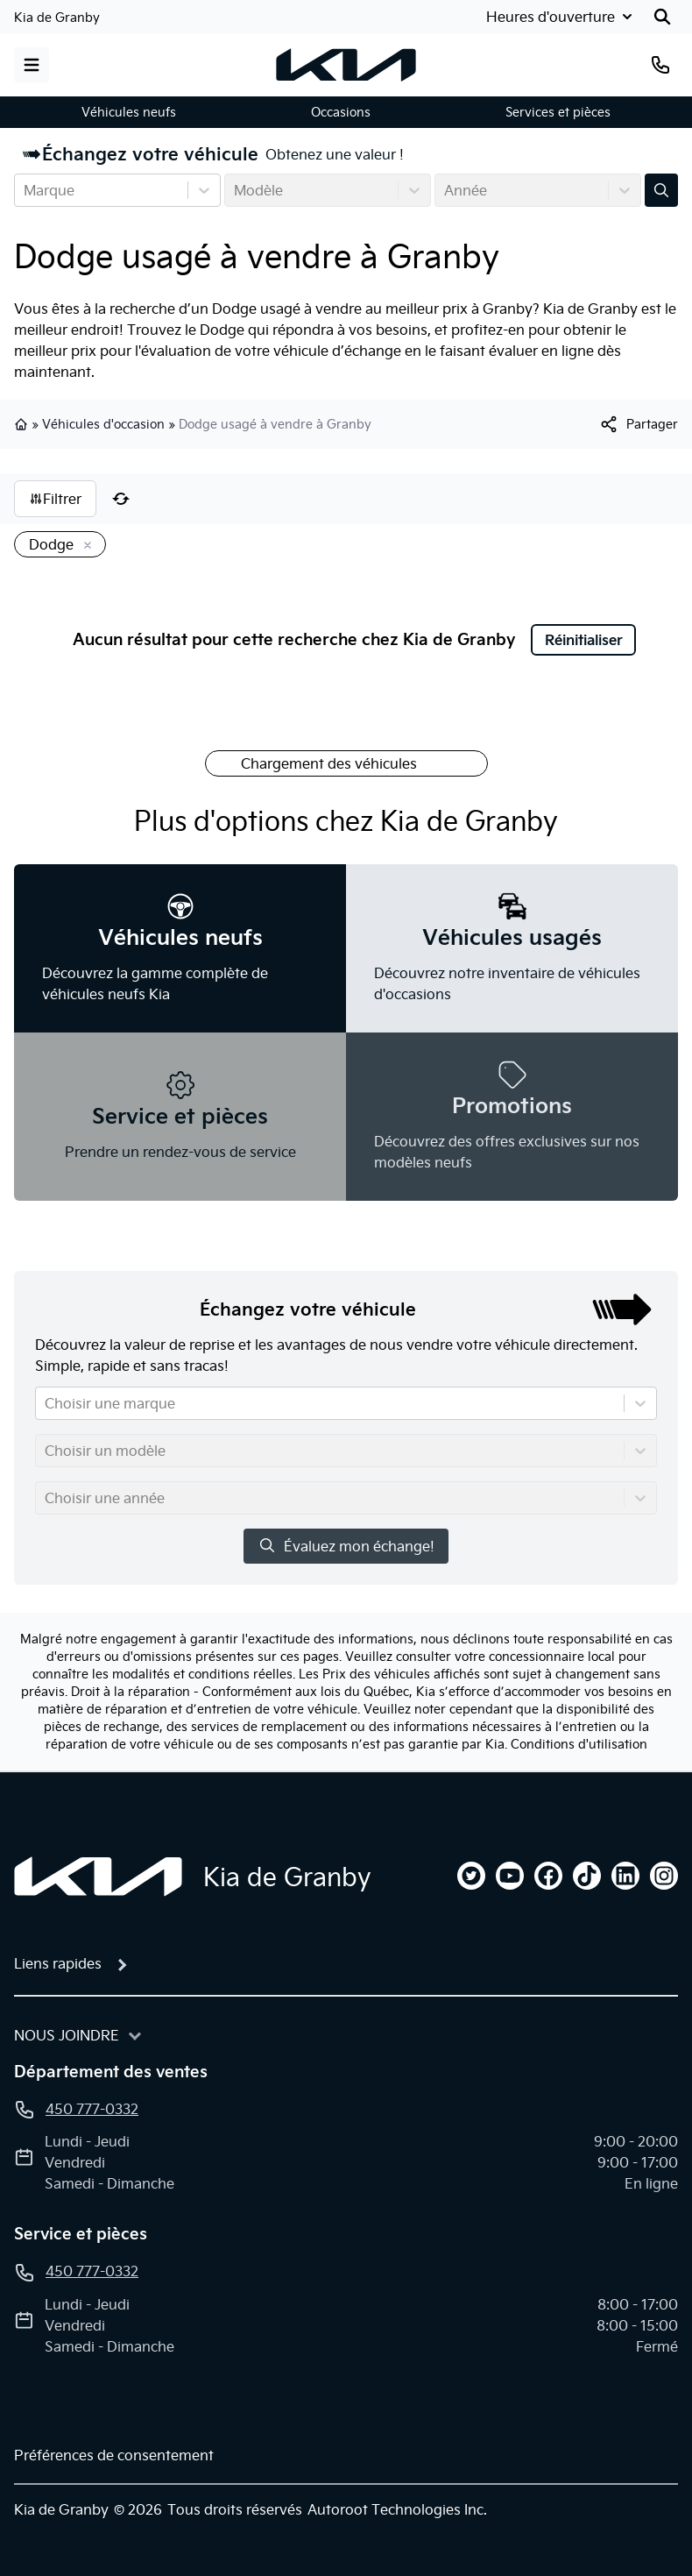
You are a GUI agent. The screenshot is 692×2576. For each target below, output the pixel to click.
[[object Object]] (638, 424)
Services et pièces (558, 112)
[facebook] (548, 1876)
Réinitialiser (584, 639)
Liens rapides (58, 1963)
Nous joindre (66, 2035)
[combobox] (25, 190)
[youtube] (510, 1876)
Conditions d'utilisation (579, 1744)
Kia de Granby (57, 17)
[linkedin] (625, 1876)
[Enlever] (84, 546)
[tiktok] (587, 1876)
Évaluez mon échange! (346, 1546)
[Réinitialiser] (120, 498)
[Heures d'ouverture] (557, 16)
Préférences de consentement (114, 2455)
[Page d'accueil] (98, 1876)
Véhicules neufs (128, 112)
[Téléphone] (660, 64)
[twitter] (471, 1876)
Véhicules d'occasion (103, 424)
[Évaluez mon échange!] (661, 190)
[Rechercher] (662, 16)
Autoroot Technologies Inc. (397, 2509)
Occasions (341, 112)
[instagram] (664, 1876)
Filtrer (55, 498)
